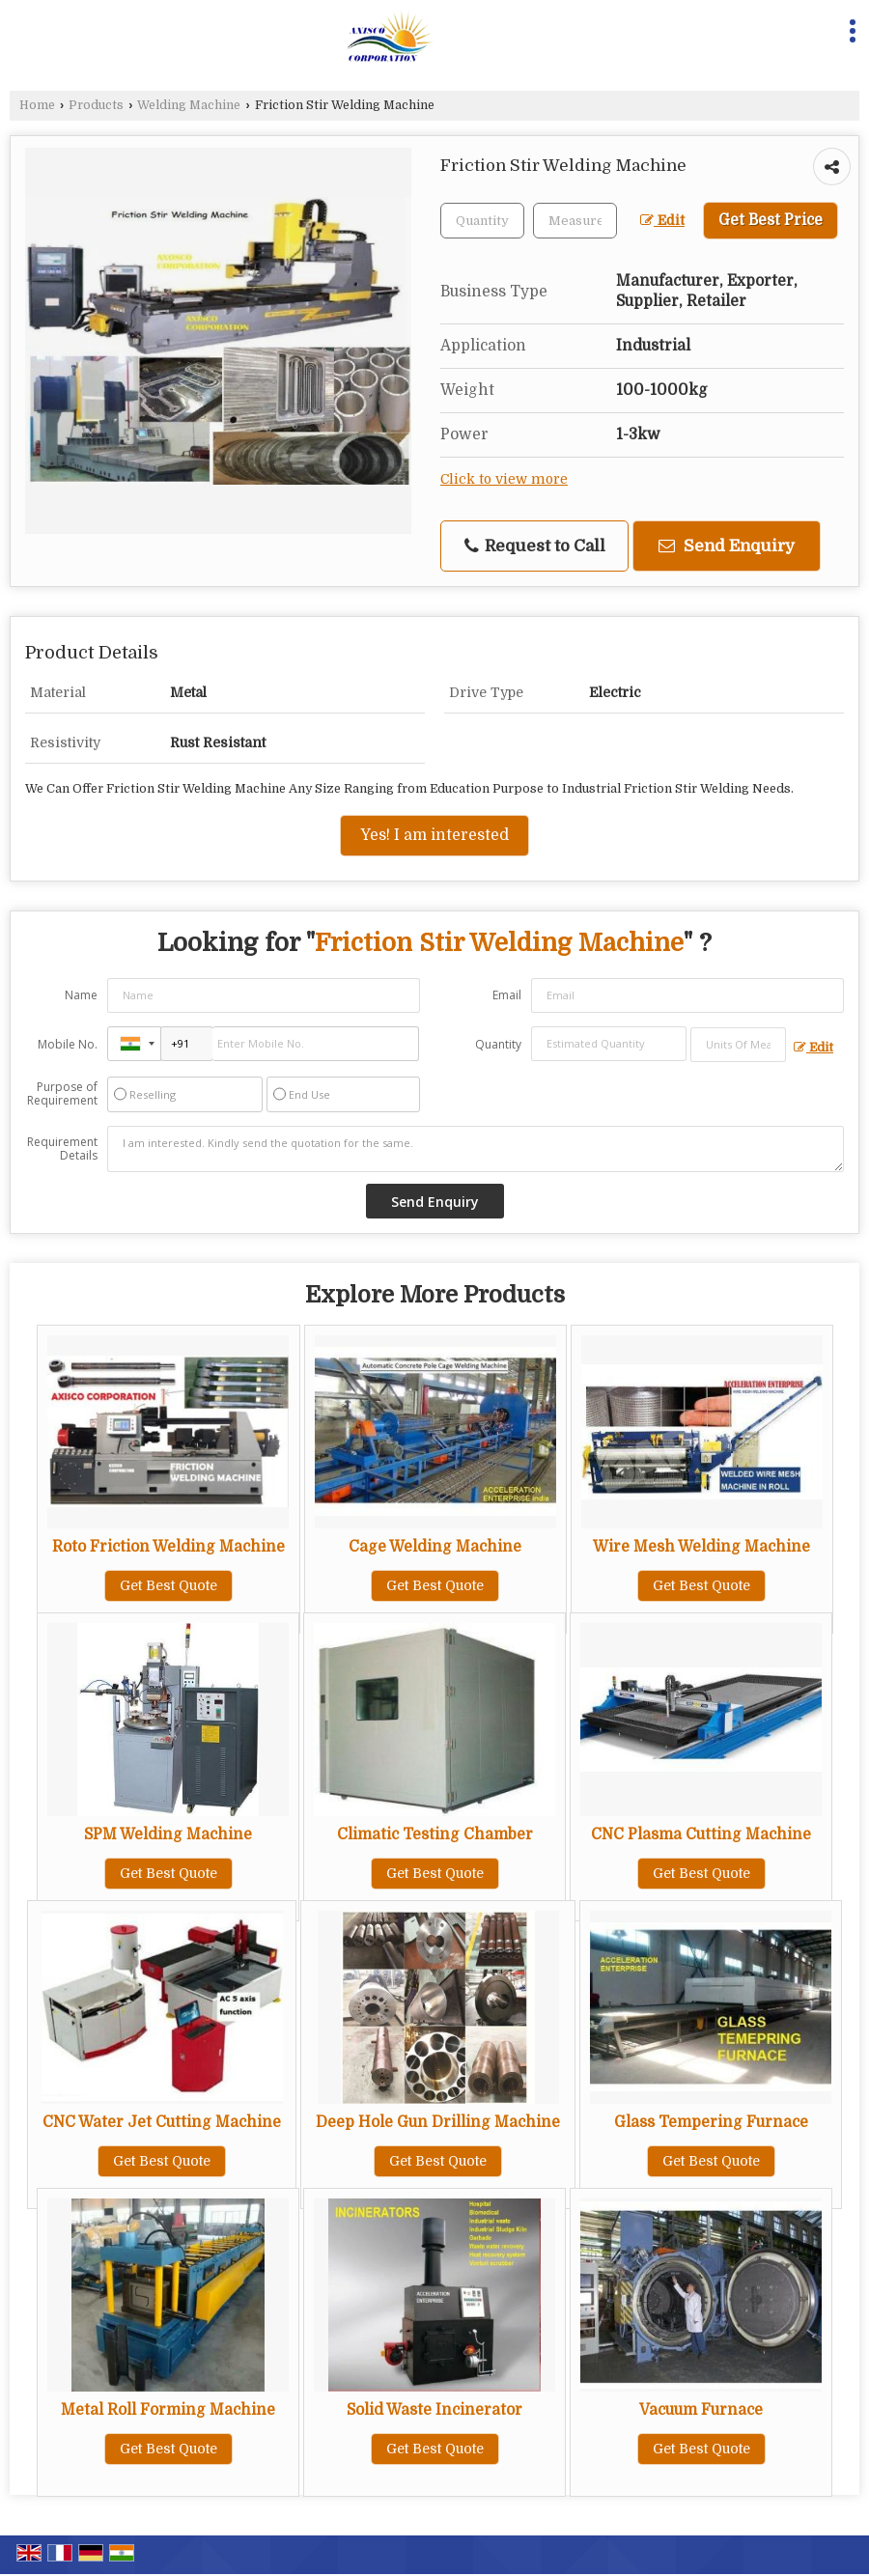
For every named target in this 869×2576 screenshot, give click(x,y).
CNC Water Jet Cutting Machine (161, 2122)
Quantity (498, 1044)
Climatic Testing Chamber (435, 1834)
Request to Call (534, 546)
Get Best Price (770, 220)
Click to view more (504, 479)
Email (506, 995)
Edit (662, 220)
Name (81, 995)
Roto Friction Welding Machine (168, 1546)
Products (96, 105)
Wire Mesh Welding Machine (701, 1546)
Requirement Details (62, 1148)
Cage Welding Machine (435, 1546)
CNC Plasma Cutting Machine (701, 1834)
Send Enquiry (727, 546)
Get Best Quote (168, 1585)
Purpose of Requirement (62, 1093)
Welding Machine (188, 105)
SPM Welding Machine (168, 1834)
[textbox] (575, 220)
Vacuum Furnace (701, 2410)
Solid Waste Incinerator (434, 2410)
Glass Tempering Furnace (711, 2122)
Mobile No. (68, 1044)
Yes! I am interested (434, 835)
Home (37, 105)
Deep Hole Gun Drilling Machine (438, 2122)
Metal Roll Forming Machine (168, 2410)
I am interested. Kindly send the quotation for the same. (475, 1149)
